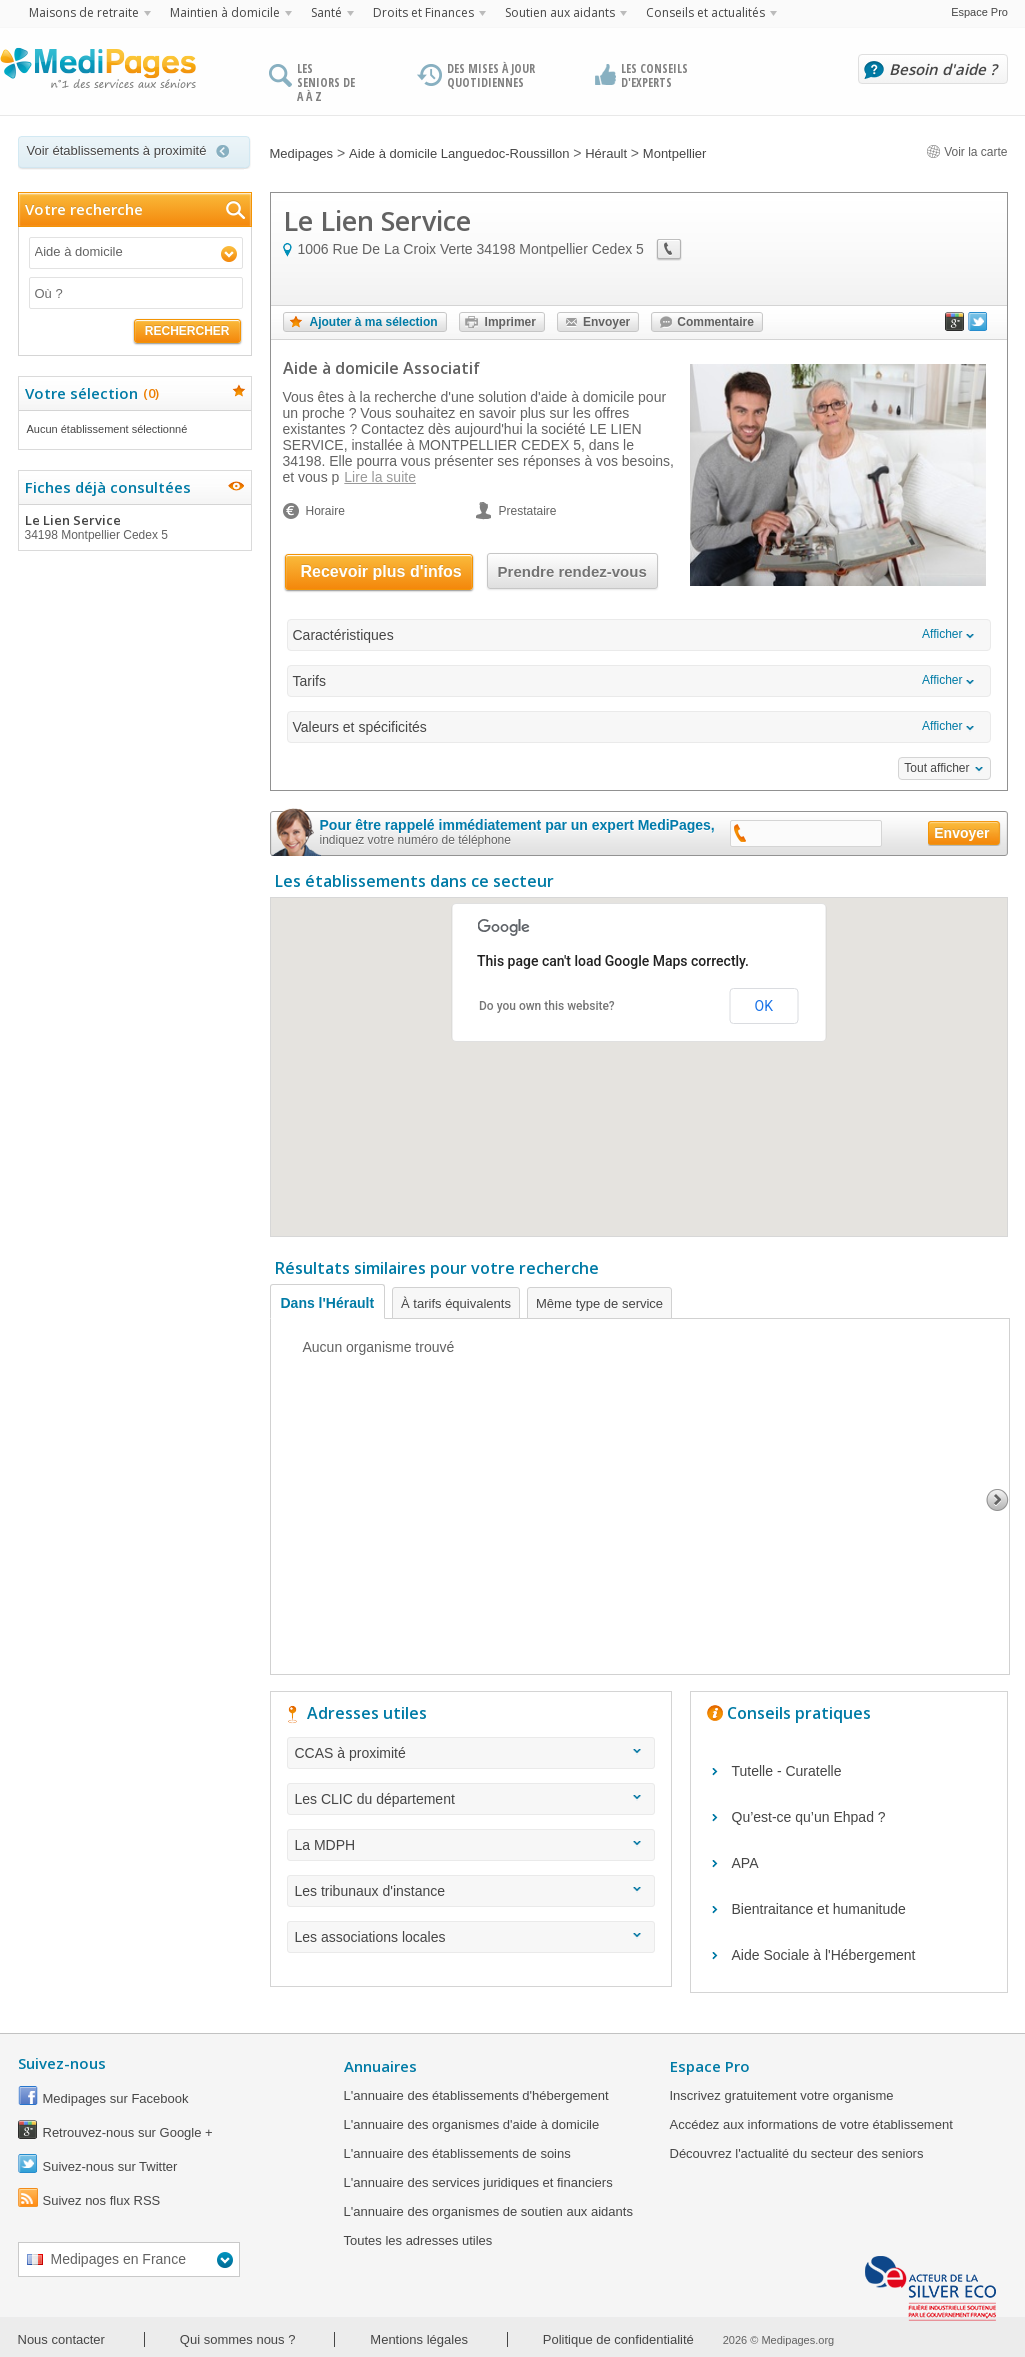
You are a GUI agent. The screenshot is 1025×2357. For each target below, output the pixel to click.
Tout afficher (936, 768)
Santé (326, 12)
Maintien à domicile (225, 12)
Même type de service (599, 1303)
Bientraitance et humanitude (819, 1909)
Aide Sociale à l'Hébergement (824, 1955)
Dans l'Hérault (328, 1303)
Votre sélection (89, 393)
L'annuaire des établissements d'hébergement (476, 2095)
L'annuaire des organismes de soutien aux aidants (488, 2211)
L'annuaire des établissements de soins (457, 2153)
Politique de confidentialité (618, 2339)
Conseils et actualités (705, 12)
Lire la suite (380, 477)
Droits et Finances (423, 12)
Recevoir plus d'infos (381, 571)
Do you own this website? (547, 1006)
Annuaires (380, 2066)
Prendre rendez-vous (572, 571)
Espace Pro (979, 12)
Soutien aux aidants (560, 12)
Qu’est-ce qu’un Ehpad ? (809, 1817)
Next (997, 1500)
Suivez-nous (62, 2063)
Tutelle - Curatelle (787, 1771)
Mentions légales (419, 2339)
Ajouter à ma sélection (374, 322)
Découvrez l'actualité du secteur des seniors (797, 2153)
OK (764, 1006)
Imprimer (510, 322)
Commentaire (715, 322)
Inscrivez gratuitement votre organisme (782, 2095)
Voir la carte (967, 152)
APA (745, 1863)
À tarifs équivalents (456, 1303)
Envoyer (606, 322)
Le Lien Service (134, 527)
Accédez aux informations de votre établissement (811, 2124)
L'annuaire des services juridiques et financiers (478, 2182)
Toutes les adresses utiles (418, 2240)
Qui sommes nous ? (238, 2339)
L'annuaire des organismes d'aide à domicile (472, 2124)
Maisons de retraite (84, 12)
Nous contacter (61, 2339)
